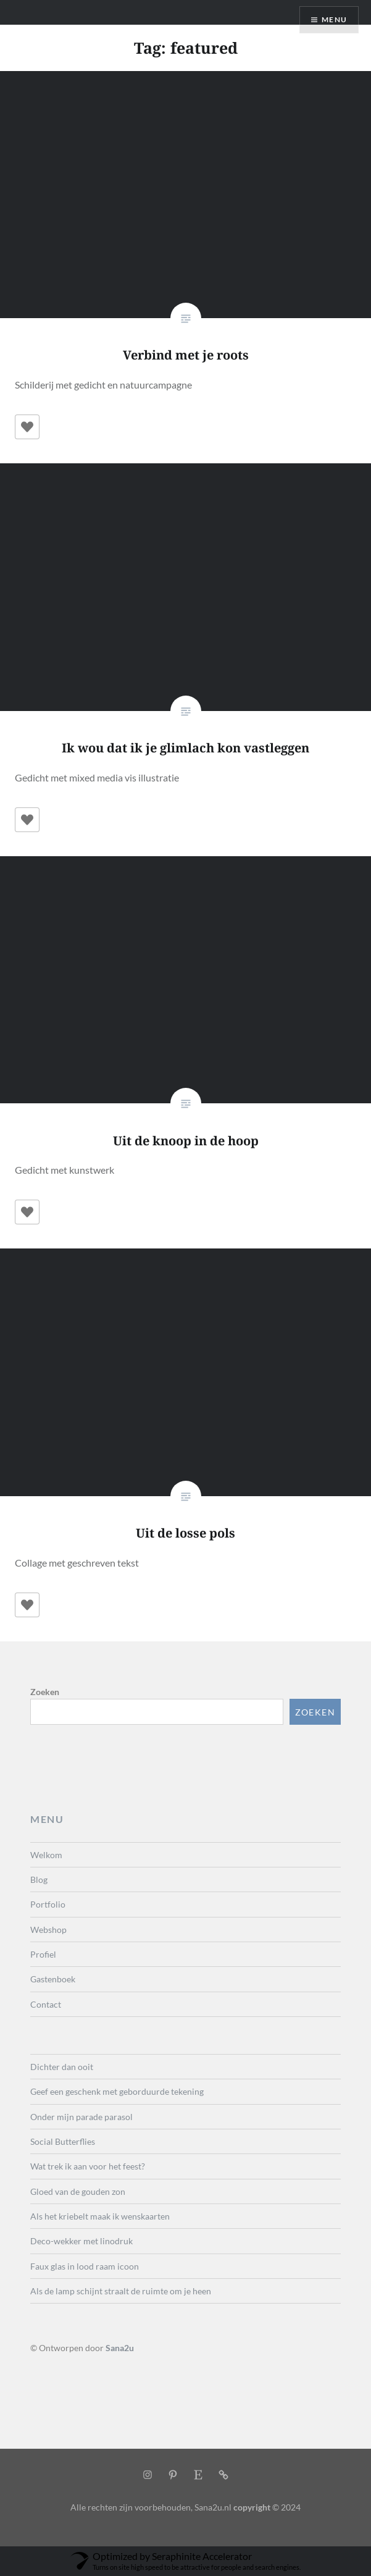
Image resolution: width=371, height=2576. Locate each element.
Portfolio (47, 1904)
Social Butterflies (62, 2141)
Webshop (48, 1929)
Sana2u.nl (212, 2507)
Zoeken (44, 1691)
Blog (39, 1879)
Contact (45, 2004)
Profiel (43, 1954)
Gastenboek (52, 1979)
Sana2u (120, 2347)
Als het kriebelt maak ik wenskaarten (100, 2216)
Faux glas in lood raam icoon (84, 2266)
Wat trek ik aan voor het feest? (87, 2166)
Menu (334, 19)
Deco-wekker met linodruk (81, 2241)
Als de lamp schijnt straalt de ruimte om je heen (120, 2291)
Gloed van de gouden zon (77, 2191)
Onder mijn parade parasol (81, 2116)
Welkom (46, 1855)
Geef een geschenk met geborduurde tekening (117, 2091)
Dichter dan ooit (61, 2066)
